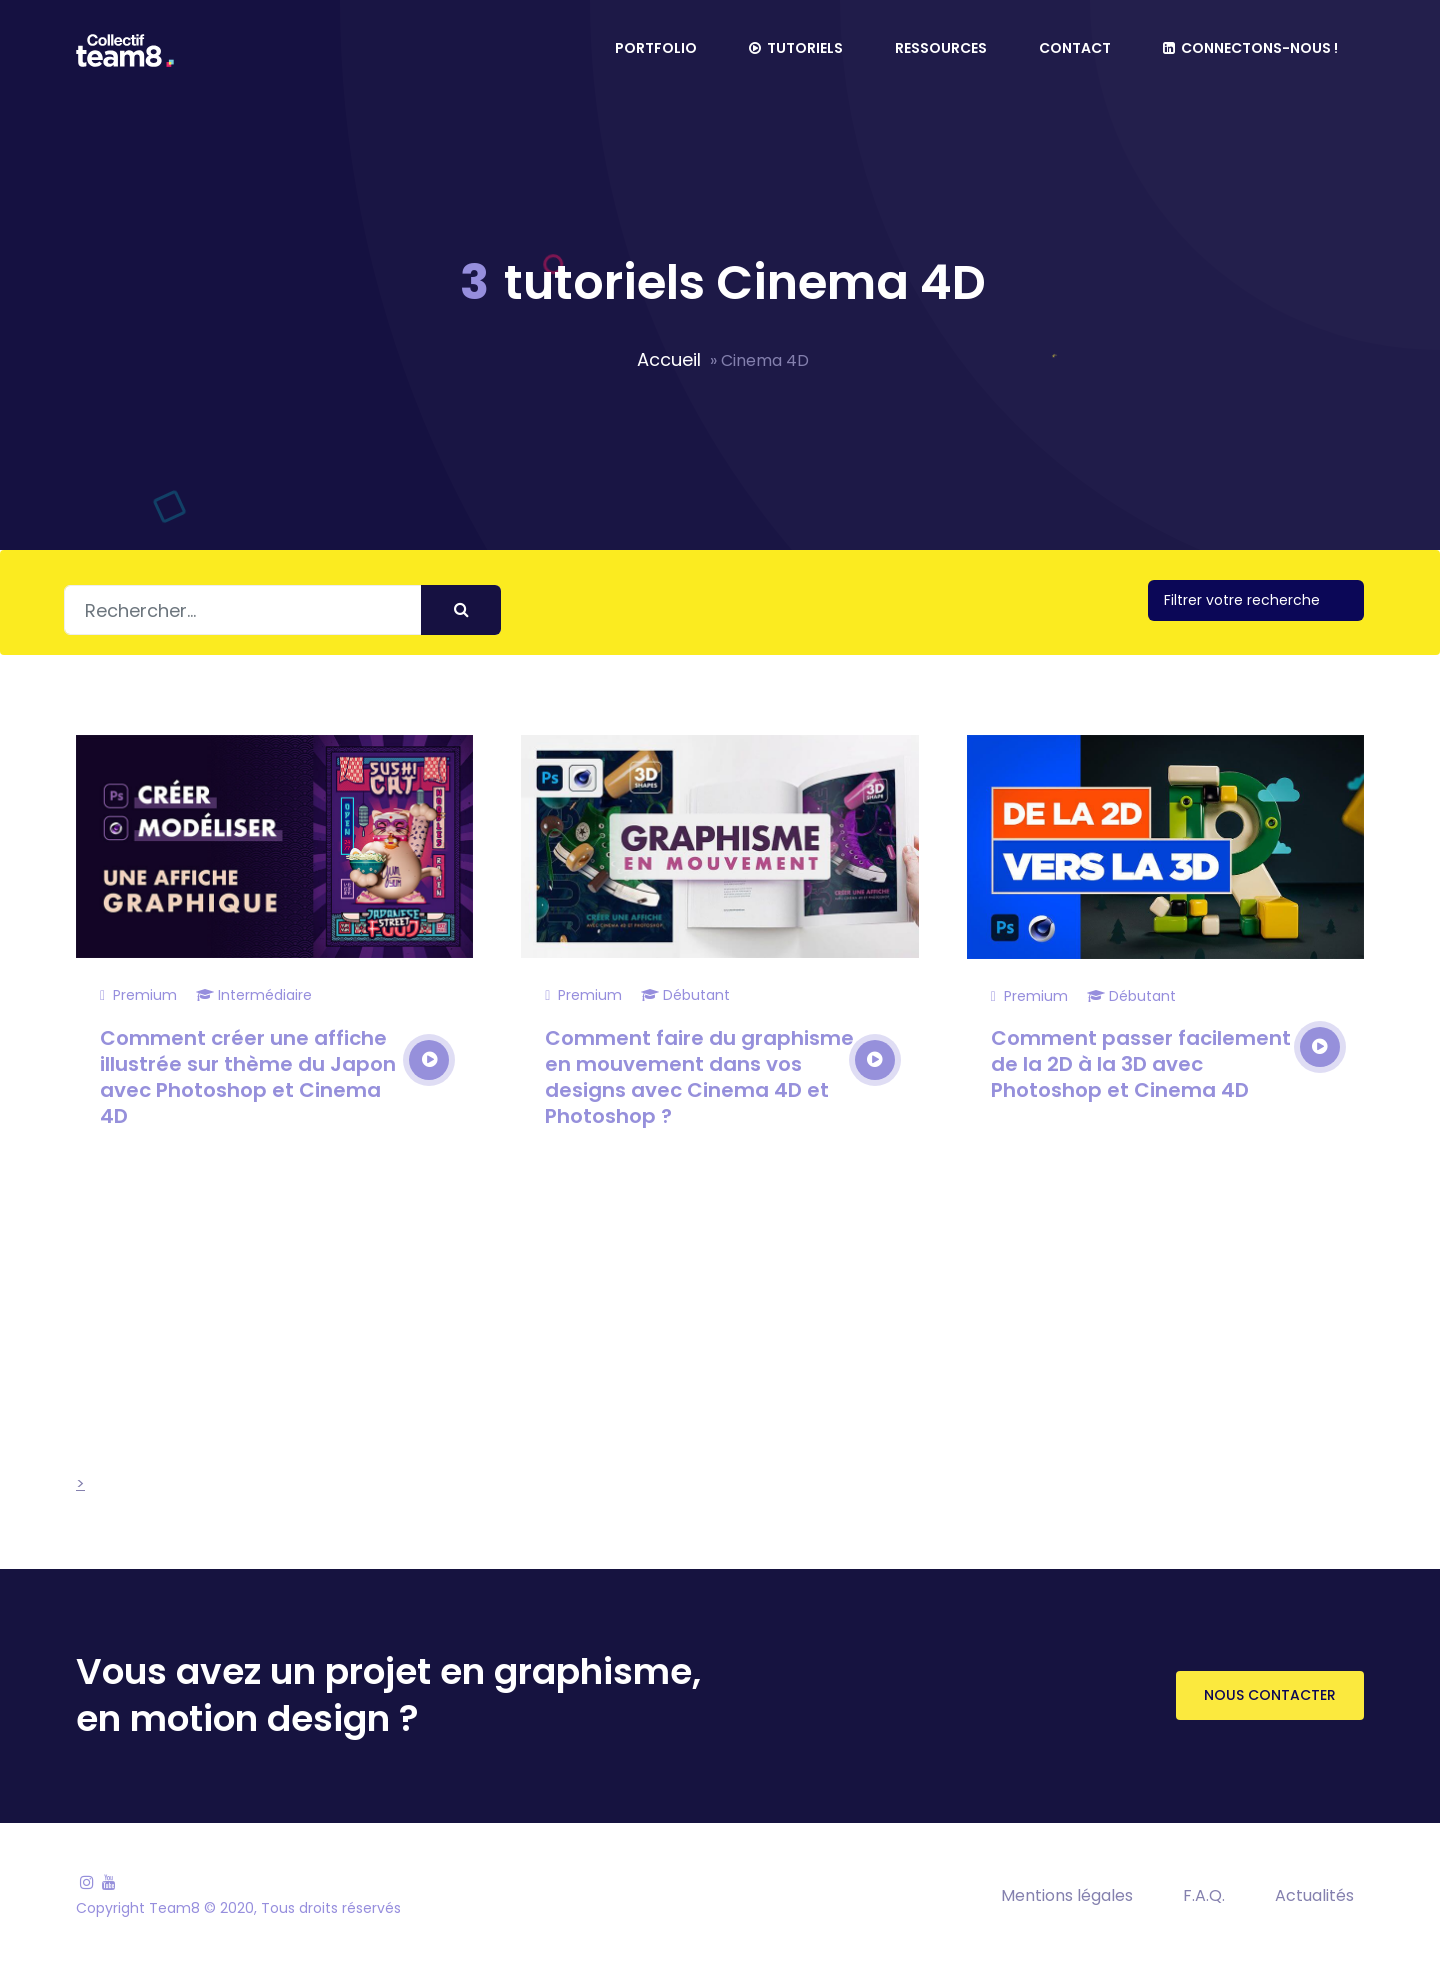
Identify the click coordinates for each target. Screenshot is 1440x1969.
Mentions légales (1067, 1895)
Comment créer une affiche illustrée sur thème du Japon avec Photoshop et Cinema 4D (248, 1077)
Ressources (941, 48)
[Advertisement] (685, 1349)
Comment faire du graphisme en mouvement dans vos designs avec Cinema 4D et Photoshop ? (699, 1077)
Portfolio (656, 48)
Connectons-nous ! (1250, 48)
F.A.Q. (1204, 1895)
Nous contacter (1270, 1695)
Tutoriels (796, 48)
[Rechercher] (282, 610)
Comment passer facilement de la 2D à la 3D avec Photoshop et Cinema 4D (1141, 1064)
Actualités (1314, 1895)
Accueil (669, 359)
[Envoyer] (461, 610)
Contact (1075, 48)
